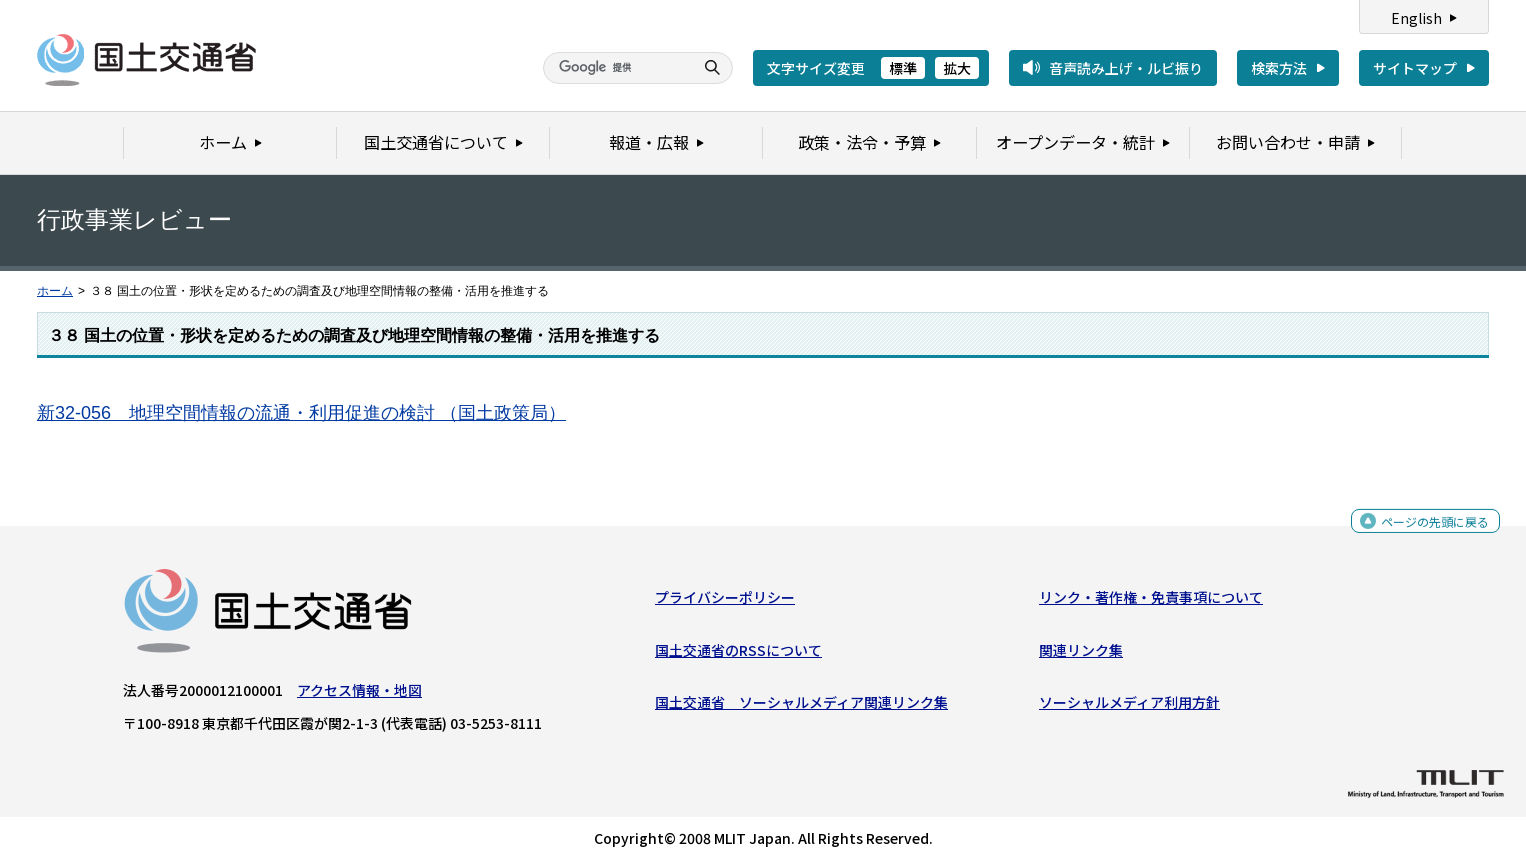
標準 (903, 68)
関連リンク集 (1081, 655)
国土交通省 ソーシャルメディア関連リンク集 (801, 707)
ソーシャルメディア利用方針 (1129, 707)
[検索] (616, 68)
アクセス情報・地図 (359, 695)
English (1416, 18)
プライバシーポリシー (725, 602)
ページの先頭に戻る (1427, 530)
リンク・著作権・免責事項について (1151, 602)
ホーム (55, 291)
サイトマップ (1415, 68)
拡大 (957, 68)
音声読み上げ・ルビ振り (1126, 68)
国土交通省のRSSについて (738, 655)
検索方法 (1279, 68)
